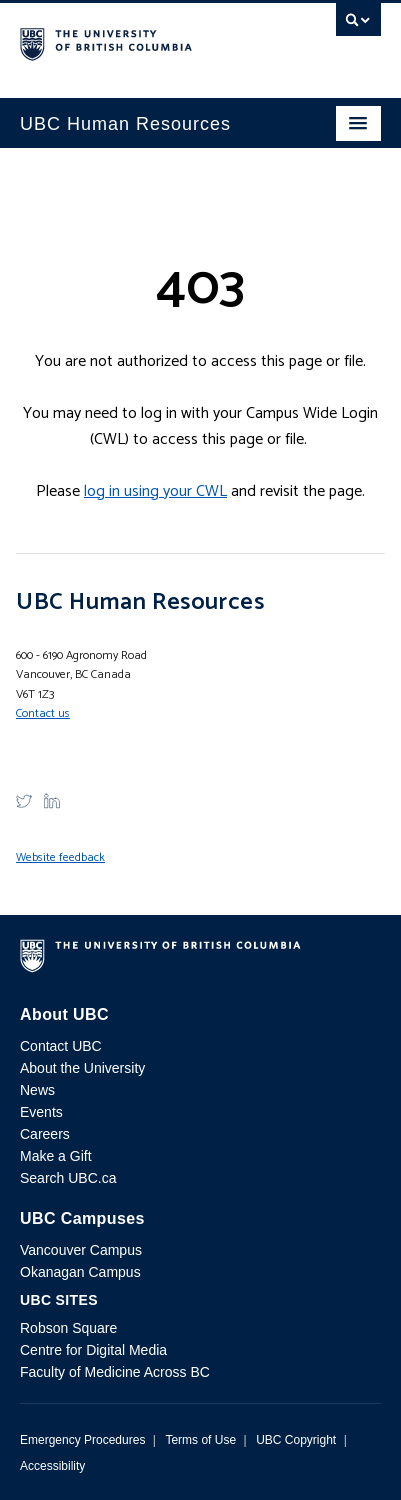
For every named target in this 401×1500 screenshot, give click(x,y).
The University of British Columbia (146, 41)
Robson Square (68, 1328)
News (37, 1090)
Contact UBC (61, 1046)
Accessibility (52, 1466)
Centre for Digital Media (93, 1350)
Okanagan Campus (80, 1272)
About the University (82, 1068)
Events (41, 1112)
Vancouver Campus (81, 1250)
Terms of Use (200, 1440)
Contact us (43, 713)
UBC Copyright (296, 1440)
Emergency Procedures (82, 1440)
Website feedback (60, 857)
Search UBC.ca (68, 1178)
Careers (45, 1134)
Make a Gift (56, 1156)
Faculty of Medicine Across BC (115, 1372)
